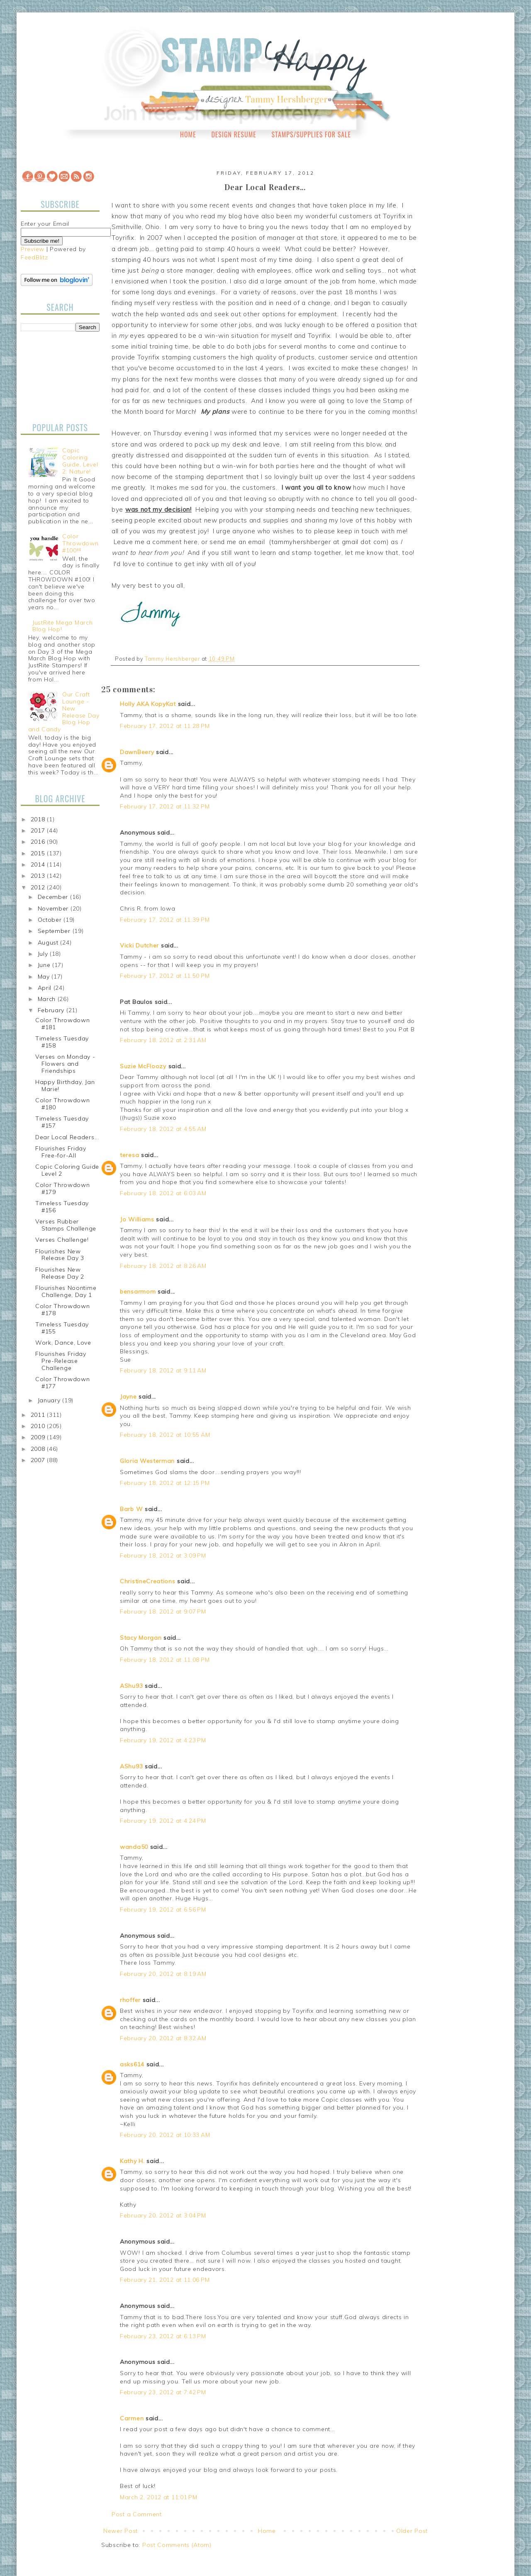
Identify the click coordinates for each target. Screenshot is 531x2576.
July (44, 953)
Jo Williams (138, 1219)
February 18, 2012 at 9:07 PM (163, 1611)
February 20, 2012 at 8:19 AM (163, 1974)
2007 (39, 1460)
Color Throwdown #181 (62, 1023)
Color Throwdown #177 (62, 1382)
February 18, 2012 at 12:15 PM (164, 1483)
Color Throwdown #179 (62, 1188)
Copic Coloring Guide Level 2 (67, 1170)
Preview (32, 249)
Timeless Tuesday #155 (62, 1328)
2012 (39, 887)
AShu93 (131, 1686)
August (49, 942)
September (55, 931)
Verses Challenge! (62, 1239)
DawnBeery (137, 752)
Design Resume (233, 134)
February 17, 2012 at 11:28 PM (164, 726)
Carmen (132, 2418)
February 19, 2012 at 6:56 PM (163, 1909)
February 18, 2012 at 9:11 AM (163, 1370)
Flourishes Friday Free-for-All (60, 1152)
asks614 (132, 2064)
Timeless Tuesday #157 (62, 1122)
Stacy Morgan (140, 1637)
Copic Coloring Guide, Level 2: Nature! (80, 461)
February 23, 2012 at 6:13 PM (163, 2336)
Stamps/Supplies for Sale (311, 134)
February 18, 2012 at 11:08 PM (164, 1659)
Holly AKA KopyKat (148, 704)
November (54, 908)
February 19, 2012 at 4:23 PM (163, 1740)
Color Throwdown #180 (62, 1103)
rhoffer (130, 2000)
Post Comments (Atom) (177, 2545)
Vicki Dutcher (139, 945)
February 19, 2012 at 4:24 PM (163, 1820)
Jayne (128, 1396)
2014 (39, 864)
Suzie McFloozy (143, 1066)
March (48, 999)
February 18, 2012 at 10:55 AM (165, 1434)
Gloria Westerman (147, 1461)
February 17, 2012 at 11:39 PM (164, 919)
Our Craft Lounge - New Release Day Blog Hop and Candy (64, 712)
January (50, 1400)
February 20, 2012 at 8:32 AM (163, 2038)
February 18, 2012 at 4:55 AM (163, 1129)
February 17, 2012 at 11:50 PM (164, 975)
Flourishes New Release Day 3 (59, 1255)
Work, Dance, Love (63, 1342)
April (46, 987)
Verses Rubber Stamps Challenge (65, 1225)
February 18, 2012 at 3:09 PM (163, 1555)
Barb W (131, 1509)
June (45, 965)
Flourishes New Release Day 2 (59, 1273)
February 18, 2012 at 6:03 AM (163, 1193)
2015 (39, 853)
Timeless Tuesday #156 (62, 1206)
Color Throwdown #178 (62, 1309)
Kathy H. (132, 2161)
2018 (39, 819)
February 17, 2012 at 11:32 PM (164, 806)
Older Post (412, 2530)
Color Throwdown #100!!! (80, 543)
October (51, 919)
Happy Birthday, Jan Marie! (65, 1085)
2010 (39, 1426)
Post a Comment (137, 2514)
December (54, 897)
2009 (39, 1437)
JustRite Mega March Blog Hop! (62, 626)
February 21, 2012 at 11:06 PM (164, 2279)
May (45, 976)
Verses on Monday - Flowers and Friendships (65, 1063)
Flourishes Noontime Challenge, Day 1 (65, 1291)
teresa (129, 1155)
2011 (39, 1415)
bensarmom (138, 1291)
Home (188, 134)
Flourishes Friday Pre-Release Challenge (60, 1361)
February (52, 1010)
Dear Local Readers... (67, 1137)
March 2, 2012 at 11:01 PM (158, 2497)
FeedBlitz (34, 257)
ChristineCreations (147, 1581)
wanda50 (134, 1847)
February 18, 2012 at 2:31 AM (163, 1040)
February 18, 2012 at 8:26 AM (163, 1266)
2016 (39, 841)
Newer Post (120, 2530)
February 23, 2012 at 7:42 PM (163, 2392)
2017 (39, 830)
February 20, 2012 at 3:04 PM (163, 2215)
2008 (39, 1449)
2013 (39, 875)
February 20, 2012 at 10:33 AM (165, 2135)
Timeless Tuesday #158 (62, 1042)
